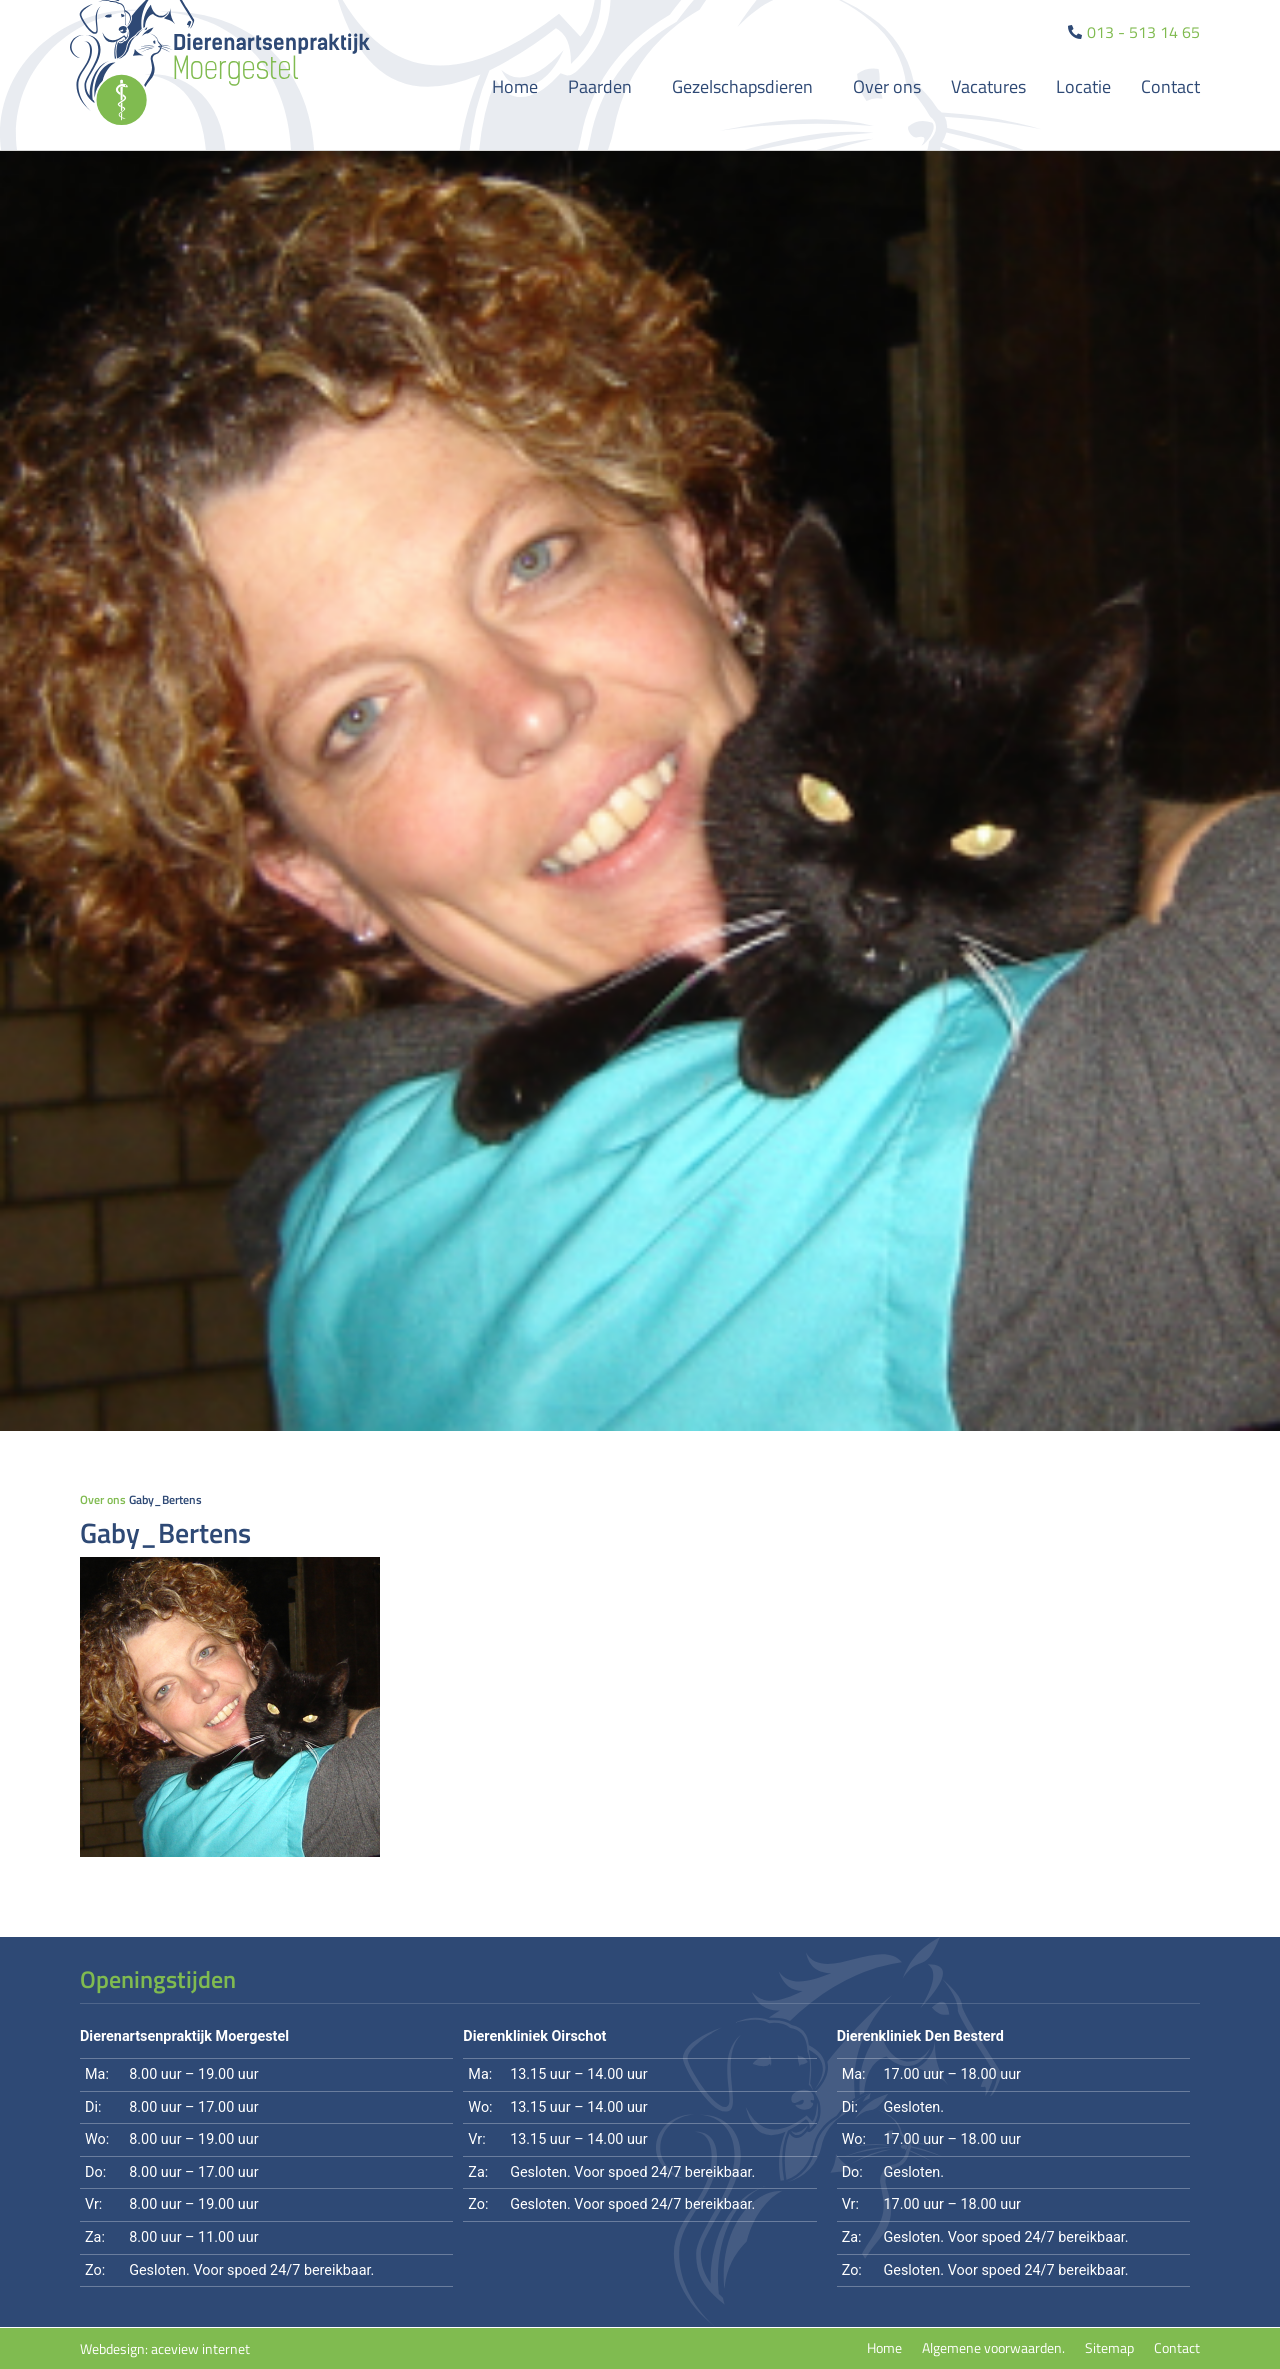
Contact (1170, 86)
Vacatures (988, 86)
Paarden (605, 86)
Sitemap (1109, 2348)
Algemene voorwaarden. (993, 2348)
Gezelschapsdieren (747, 86)
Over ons (887, 86)
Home (515, 86)
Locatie (1083, 86)
